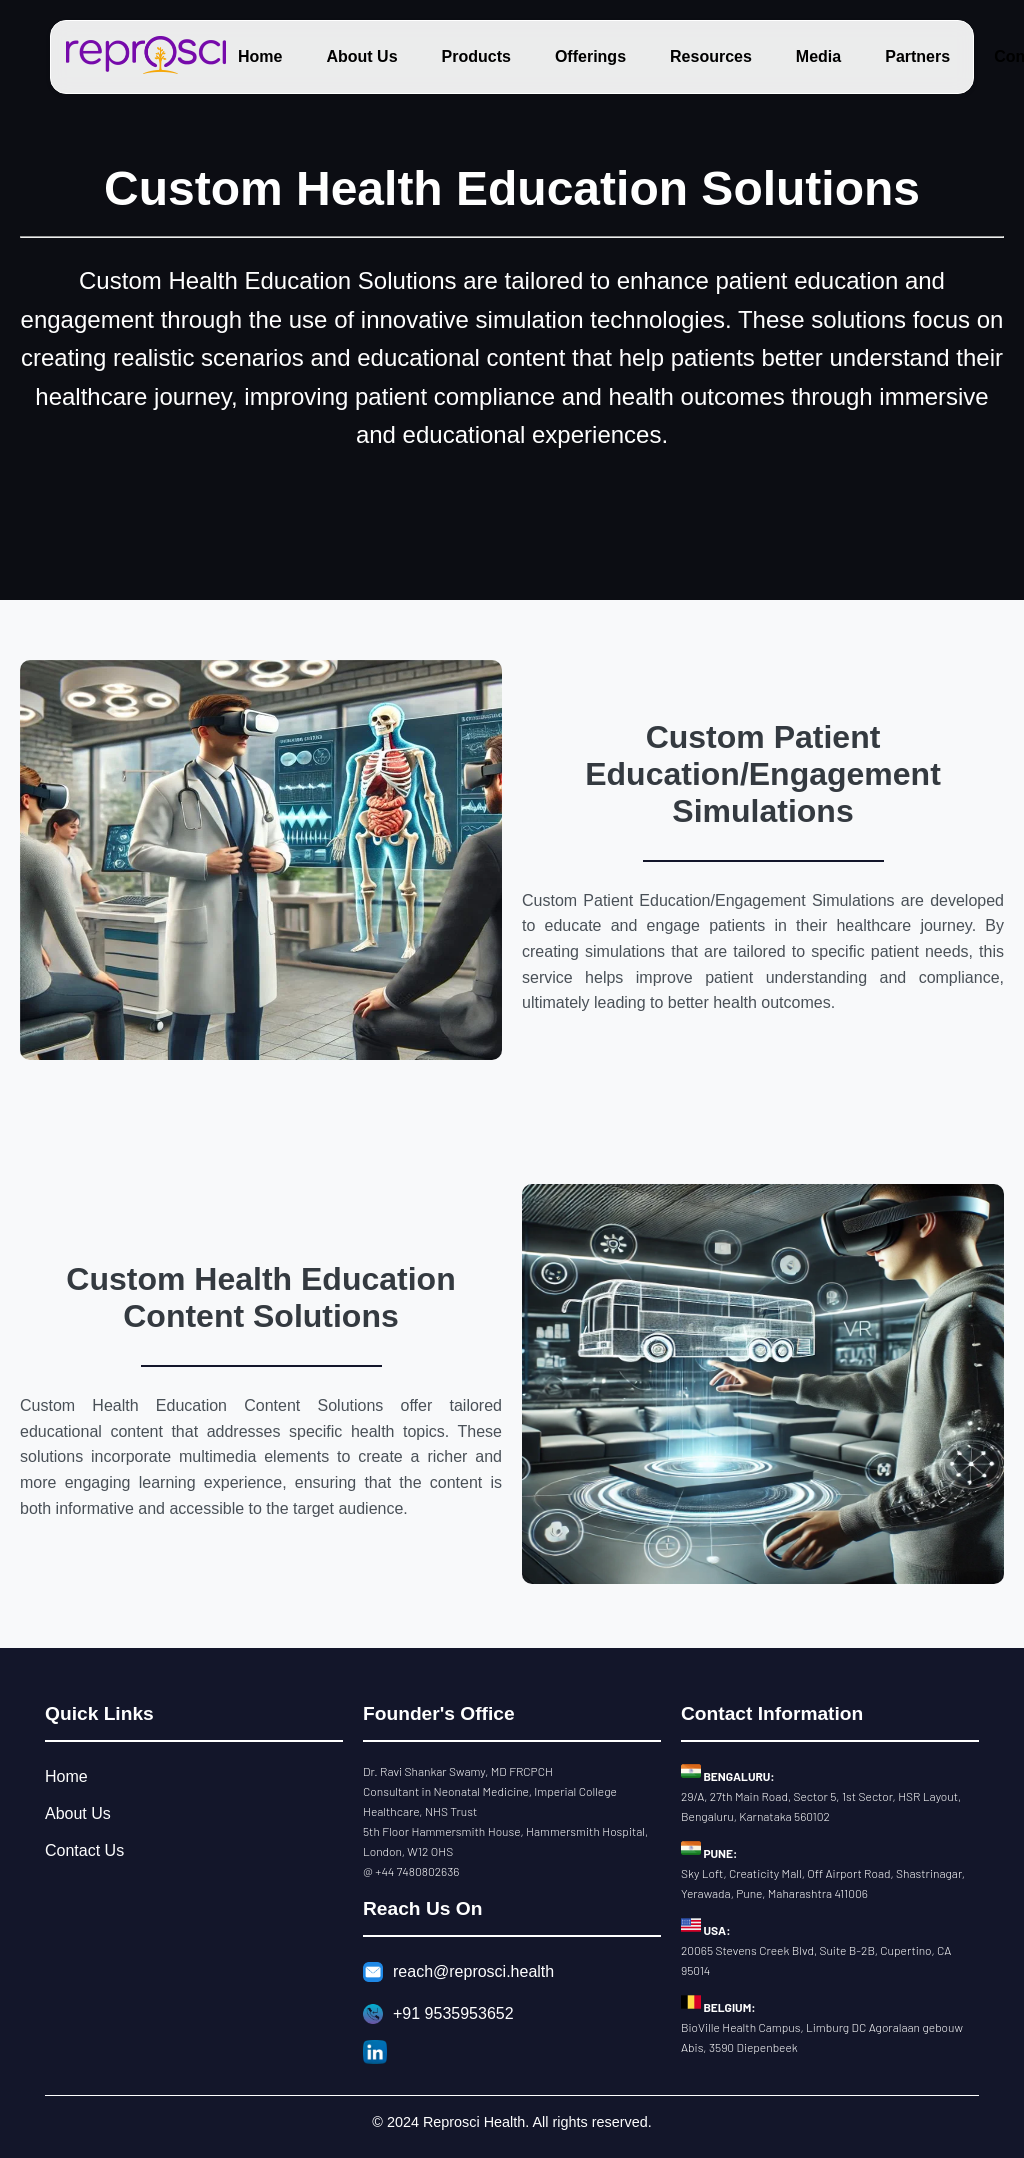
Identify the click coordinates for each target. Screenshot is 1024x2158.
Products (476, 56)
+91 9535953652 (438, 2014)
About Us (361, 56)
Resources (711, 56)
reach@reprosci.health (458, 1972)
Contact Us (84, 1850)
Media (818, 56)
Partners (917, 56)
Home (260, 56)
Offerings (590, 56)
